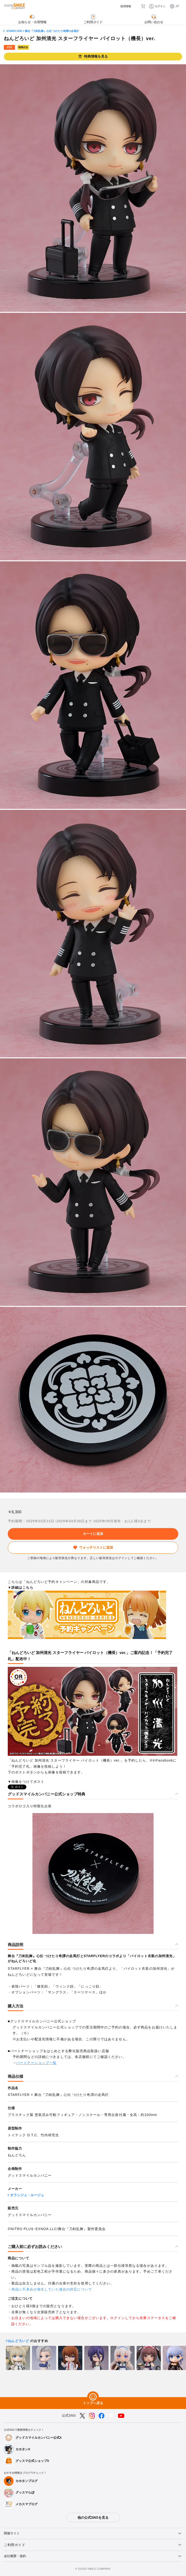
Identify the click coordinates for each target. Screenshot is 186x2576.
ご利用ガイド (14, 2545)
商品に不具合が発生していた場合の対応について (51, 2289)
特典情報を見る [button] (93, 56)
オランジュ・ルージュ (27, 2195)
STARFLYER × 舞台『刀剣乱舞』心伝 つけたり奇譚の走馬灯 (42, 30)
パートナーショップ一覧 (36, 2063)
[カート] (144, 6)
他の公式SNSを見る (93, 2517)
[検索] (135, 6)
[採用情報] (121, 6)
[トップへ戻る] (93, 2397)
